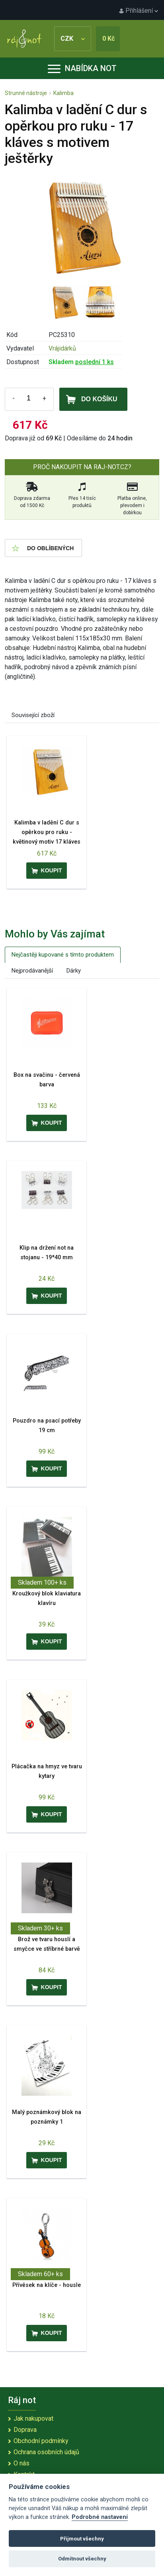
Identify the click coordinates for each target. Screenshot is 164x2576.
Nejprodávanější (32, 970)
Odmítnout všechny (82, 2559)
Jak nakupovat (33, 2418)
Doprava (25, 2429)
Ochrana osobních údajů (46, 2452)
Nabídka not (82, 68)
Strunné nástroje (26, 93)
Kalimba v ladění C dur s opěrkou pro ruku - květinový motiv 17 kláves (46, 832)
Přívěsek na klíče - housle (46, 2285)
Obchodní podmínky (41, 2441)
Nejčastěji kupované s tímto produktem (63, 954)
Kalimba (63, 93)
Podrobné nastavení (100, 2517)
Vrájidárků (62, 348)
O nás (21, 2463)
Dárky (73, 970)
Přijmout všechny (82, 2539)
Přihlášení (138, 10)
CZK (73, 38)
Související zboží (33, 715)
